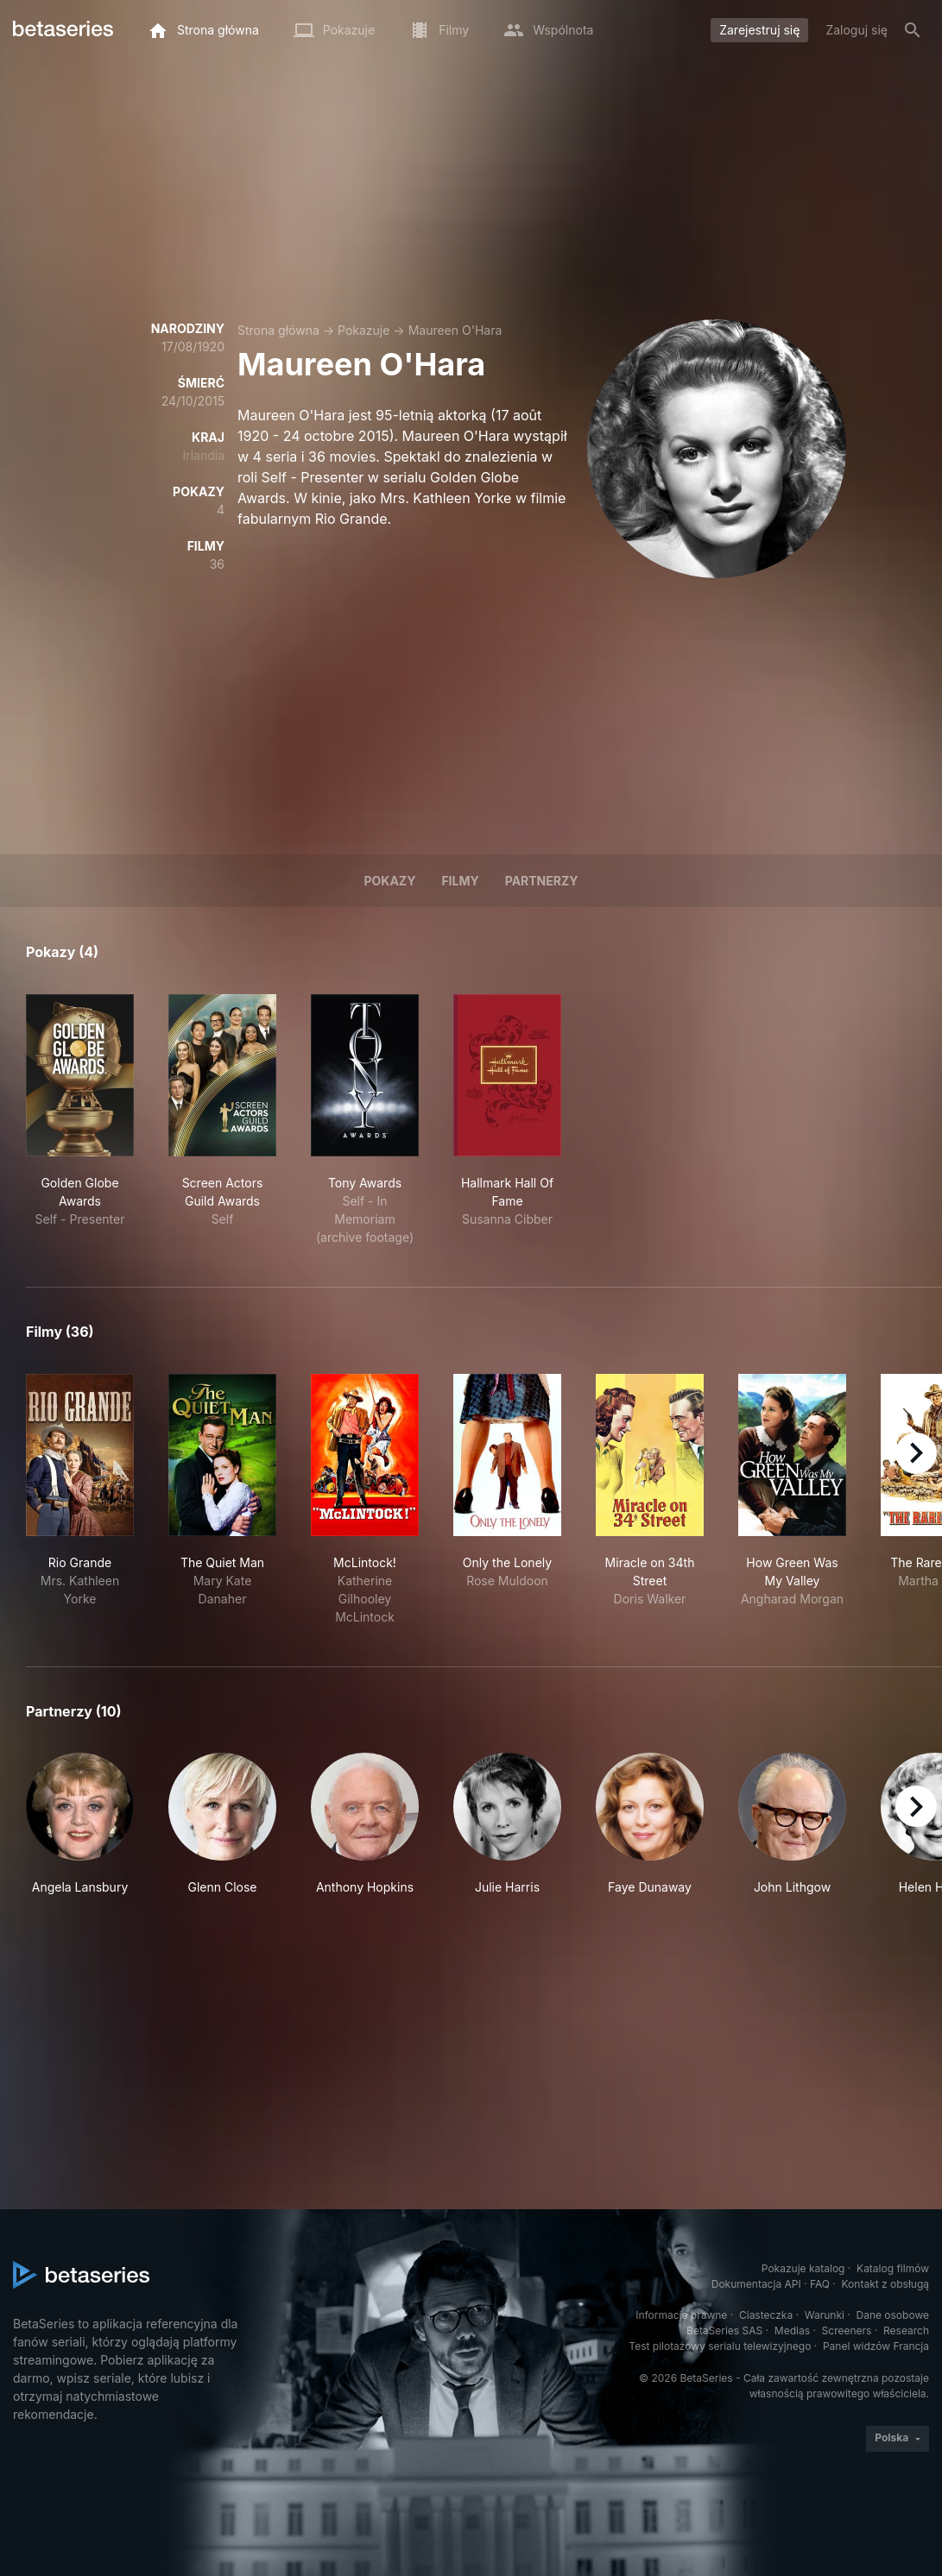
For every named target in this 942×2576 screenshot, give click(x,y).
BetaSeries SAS (724, 2330)
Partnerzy (541, 880)
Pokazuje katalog (803, 2268)
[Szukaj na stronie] (912, 30)
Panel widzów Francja (876, 2346)
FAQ (820, 2283)
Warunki (824, 2314)
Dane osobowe (892, 2314)
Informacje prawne (681, 2314)
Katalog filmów (893, 2268)
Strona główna (278, 330)
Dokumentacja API (756, 2283)
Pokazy (389, 880)
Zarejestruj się (759, 29)
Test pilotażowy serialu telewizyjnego (720, 2346)
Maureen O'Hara (455, 330)
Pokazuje (363, 330)
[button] (80, 1833)
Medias (792, 2330)
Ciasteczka (766, 2314)
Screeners (847, 2330)
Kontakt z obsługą (885, 2283)
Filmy (459, 880)
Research (906, 2330)
